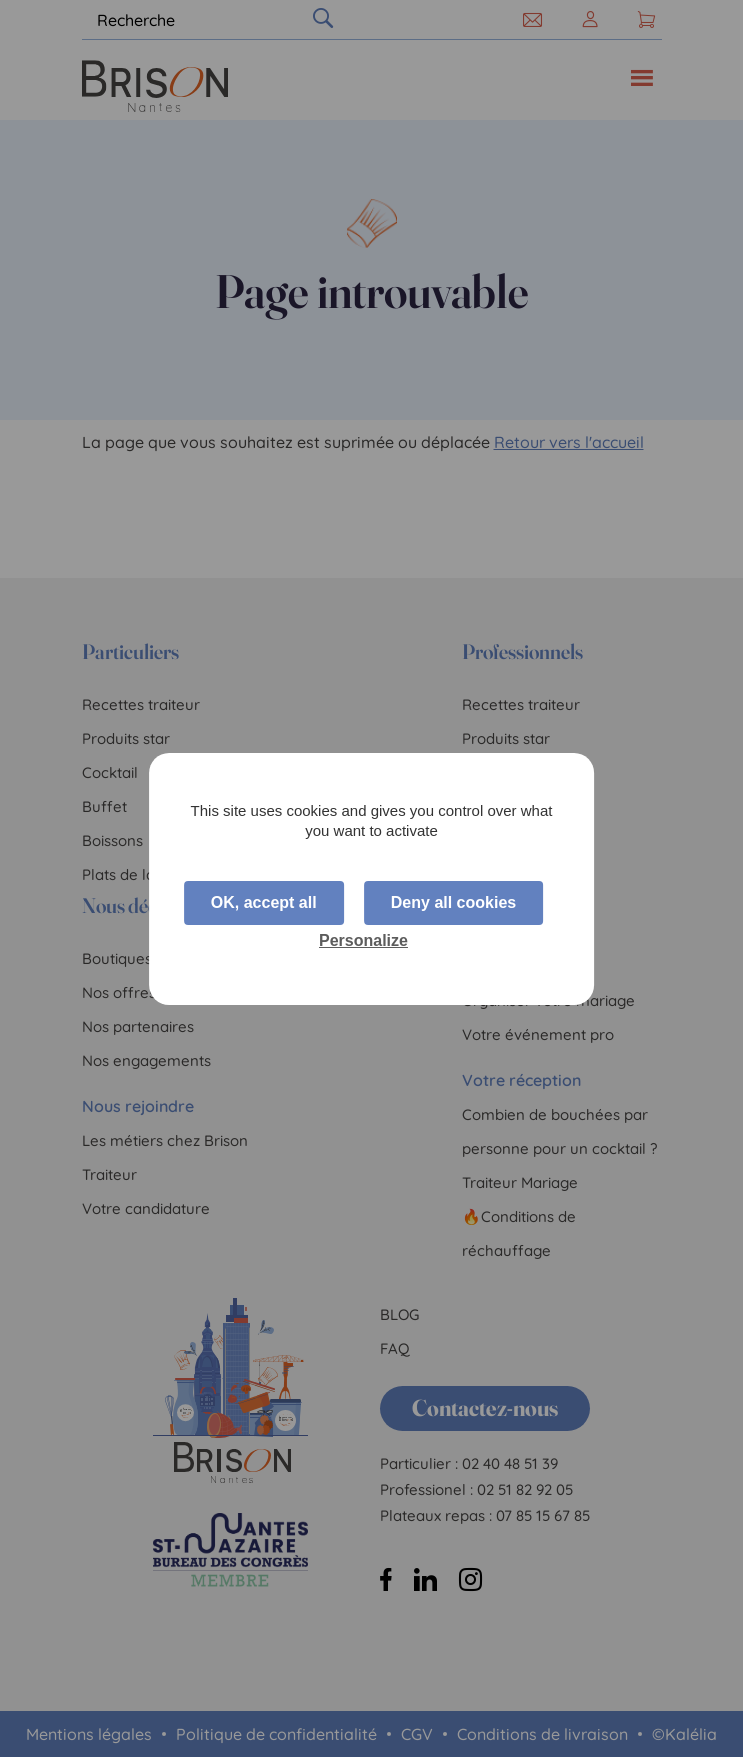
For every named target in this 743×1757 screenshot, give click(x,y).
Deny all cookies (453, 902)
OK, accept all (264, 902)
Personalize (363, 940)
